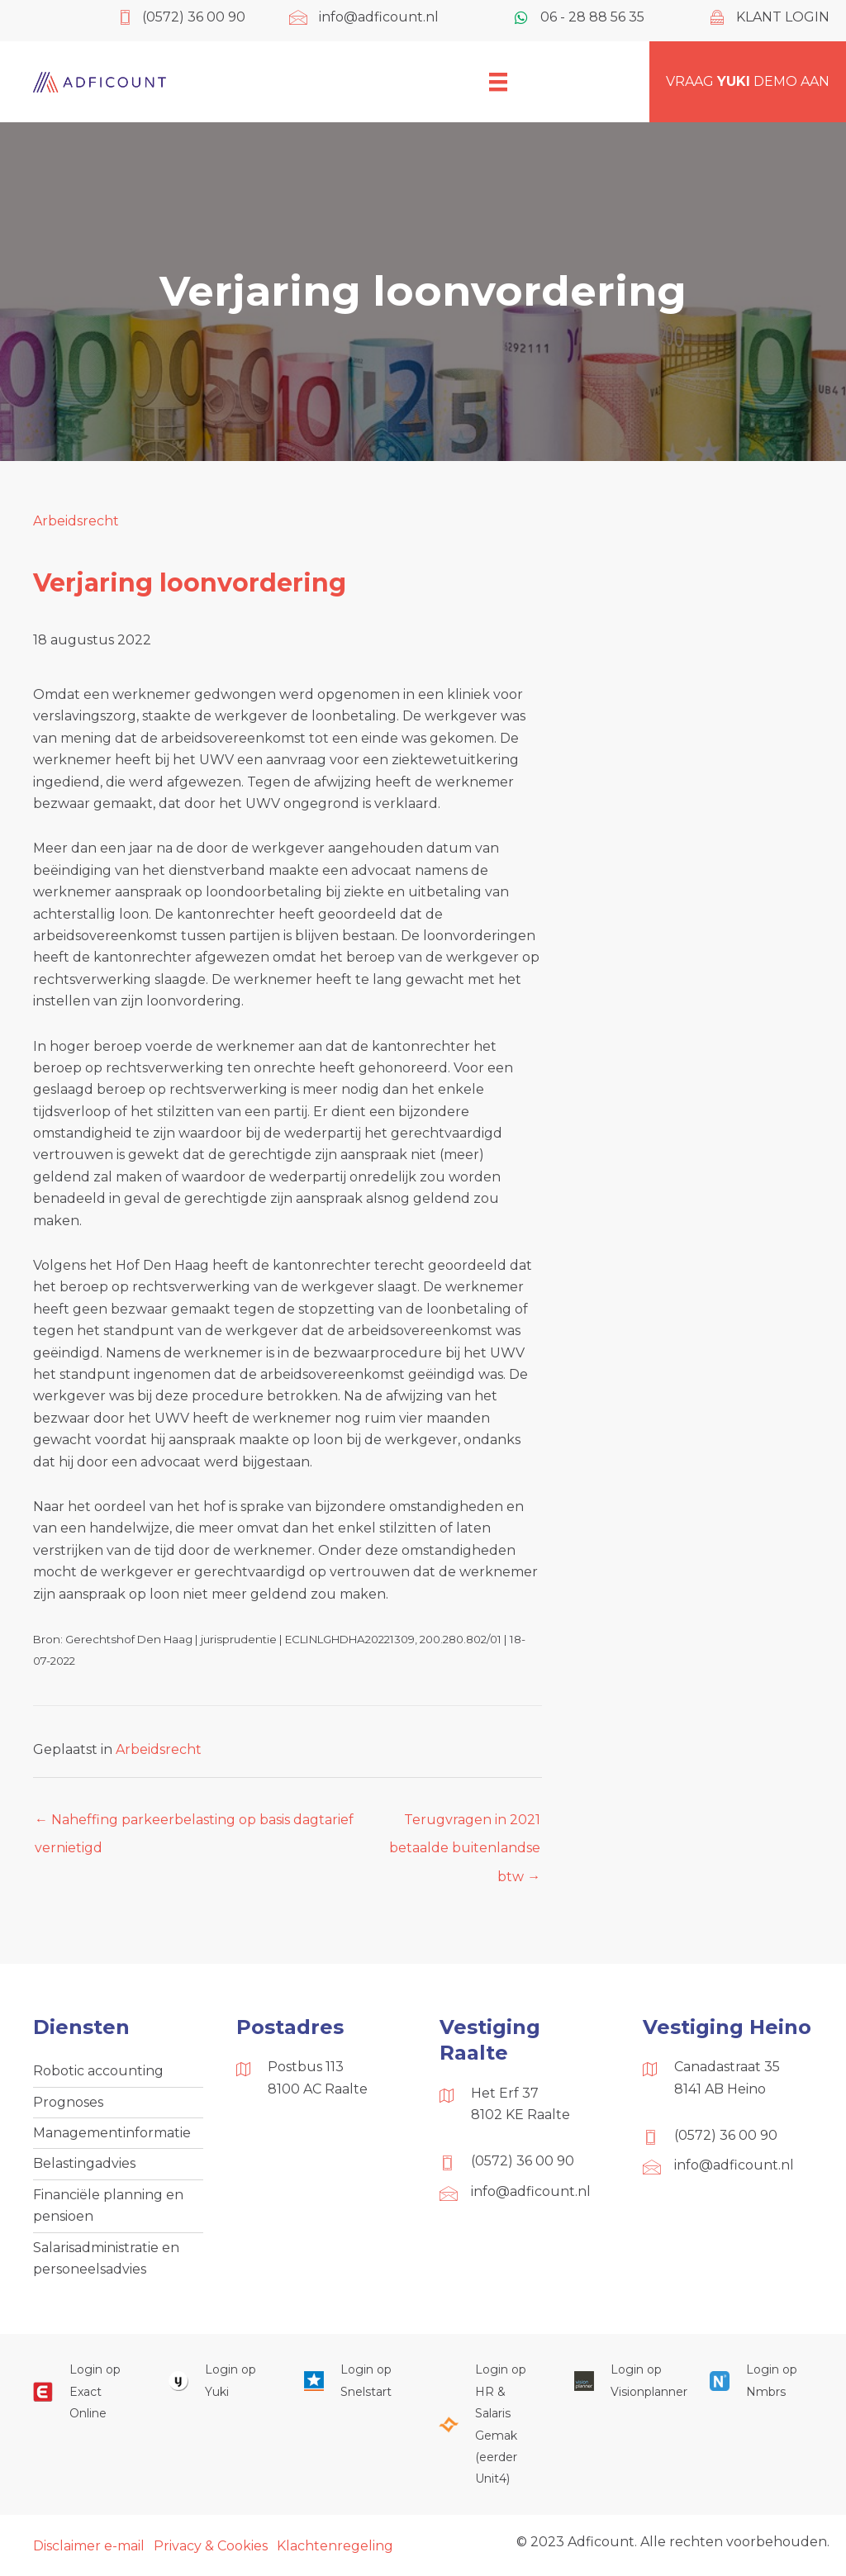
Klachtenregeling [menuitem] (335, 2546)
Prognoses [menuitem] (68, 2102)
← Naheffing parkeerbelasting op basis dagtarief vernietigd (194, 1824)
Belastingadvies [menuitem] (84, 2163)
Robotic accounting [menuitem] (98, 2071)
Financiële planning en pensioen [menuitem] (108, 2205)
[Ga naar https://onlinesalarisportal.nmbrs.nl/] (761, 2381)
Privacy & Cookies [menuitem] (211, 2546)
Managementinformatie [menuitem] (112, 2133)
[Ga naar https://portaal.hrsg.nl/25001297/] (490, 2424)
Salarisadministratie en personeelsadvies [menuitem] (106, 2258)
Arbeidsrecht (76, 521)
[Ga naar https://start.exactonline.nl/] (84, 2391)
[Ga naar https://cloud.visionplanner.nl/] (625, 2381)
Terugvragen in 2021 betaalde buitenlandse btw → (464, 1824)
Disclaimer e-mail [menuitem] (89, 2546)
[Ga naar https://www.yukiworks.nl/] (220, 2381)
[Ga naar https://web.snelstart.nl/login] (355, 2381)
